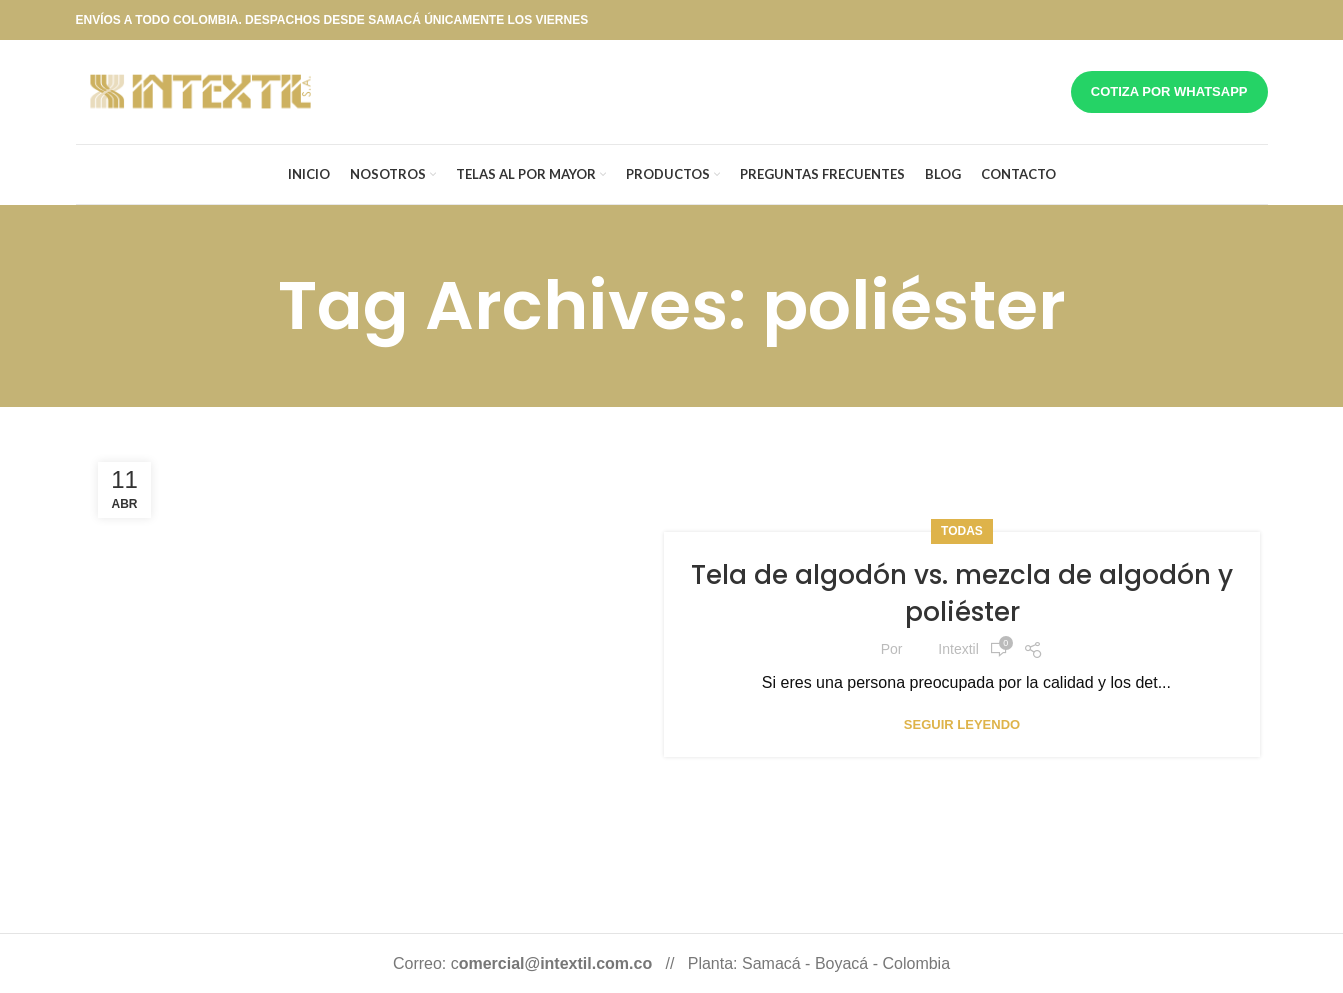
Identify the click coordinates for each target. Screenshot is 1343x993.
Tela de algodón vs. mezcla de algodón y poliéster (962, 593)
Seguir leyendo (962, 724)
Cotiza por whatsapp (1169, 91)
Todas (962, 531)
